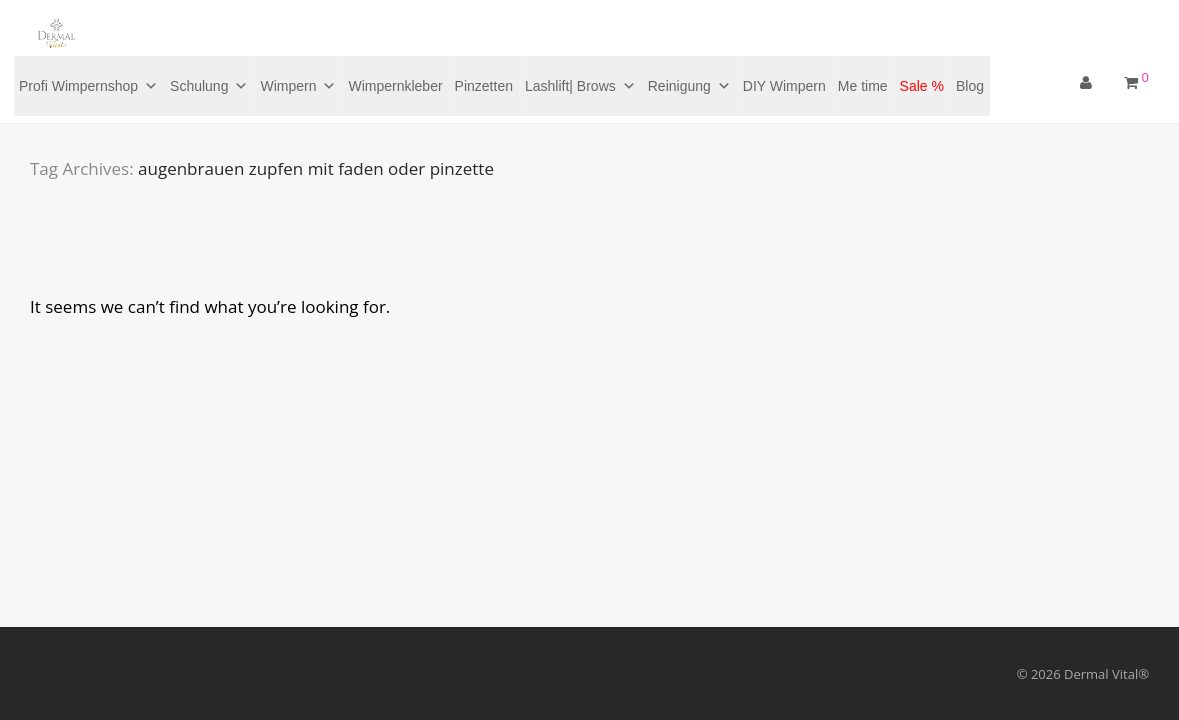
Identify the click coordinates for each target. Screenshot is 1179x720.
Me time (863, 86)
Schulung (209, 86)
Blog (970, 86)
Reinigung (689, 86)
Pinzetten (484, 86)
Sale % (922, 86)
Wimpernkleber (395, 86)
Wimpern (298, 86)
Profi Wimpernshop (88, 86)
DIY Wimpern (784, 86)
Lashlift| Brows (580, 86)
